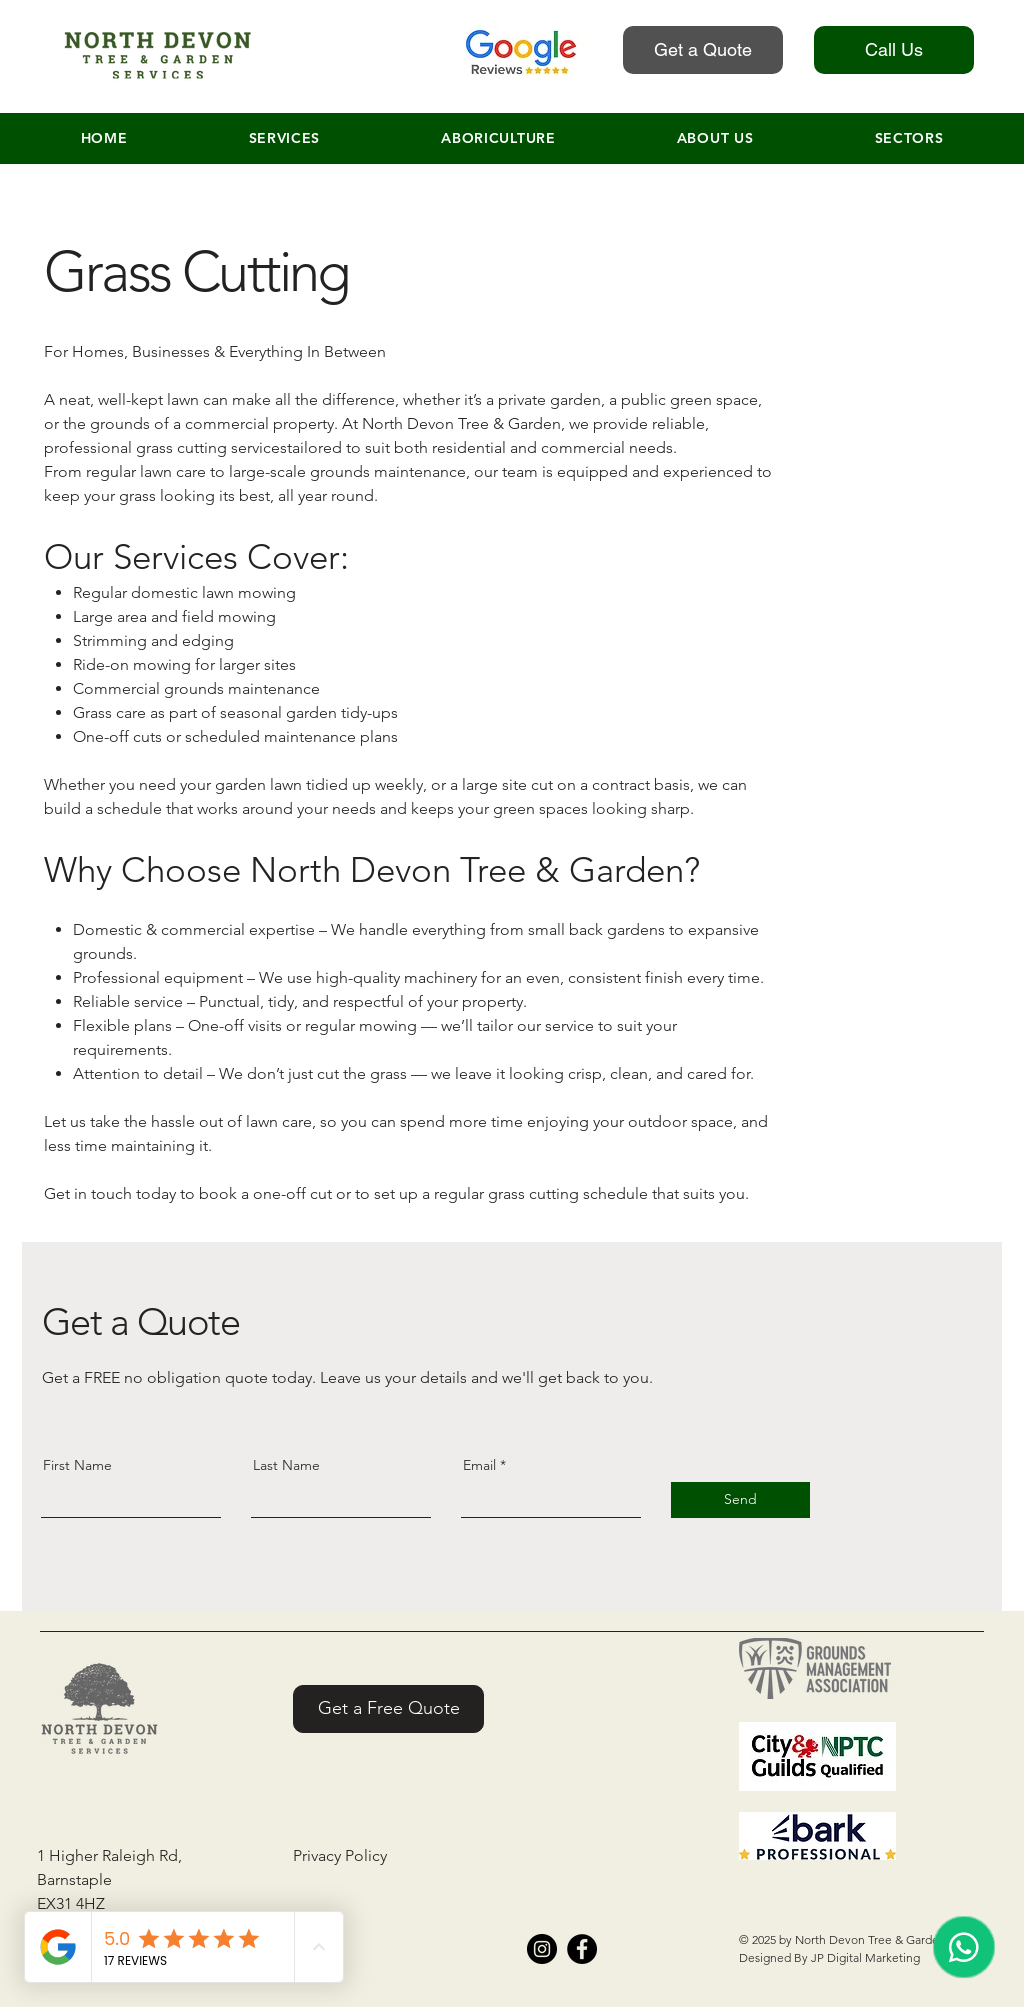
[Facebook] (582, 1949)
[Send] (740, 1500)
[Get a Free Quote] (388, 1709)
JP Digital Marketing (865, 1957)
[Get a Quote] (703, 50)
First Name (77, 1465)
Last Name (286, 1465)
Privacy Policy (340, 1855)
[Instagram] (542, 1949)
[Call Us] (894, 50)
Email (479, 1465)
